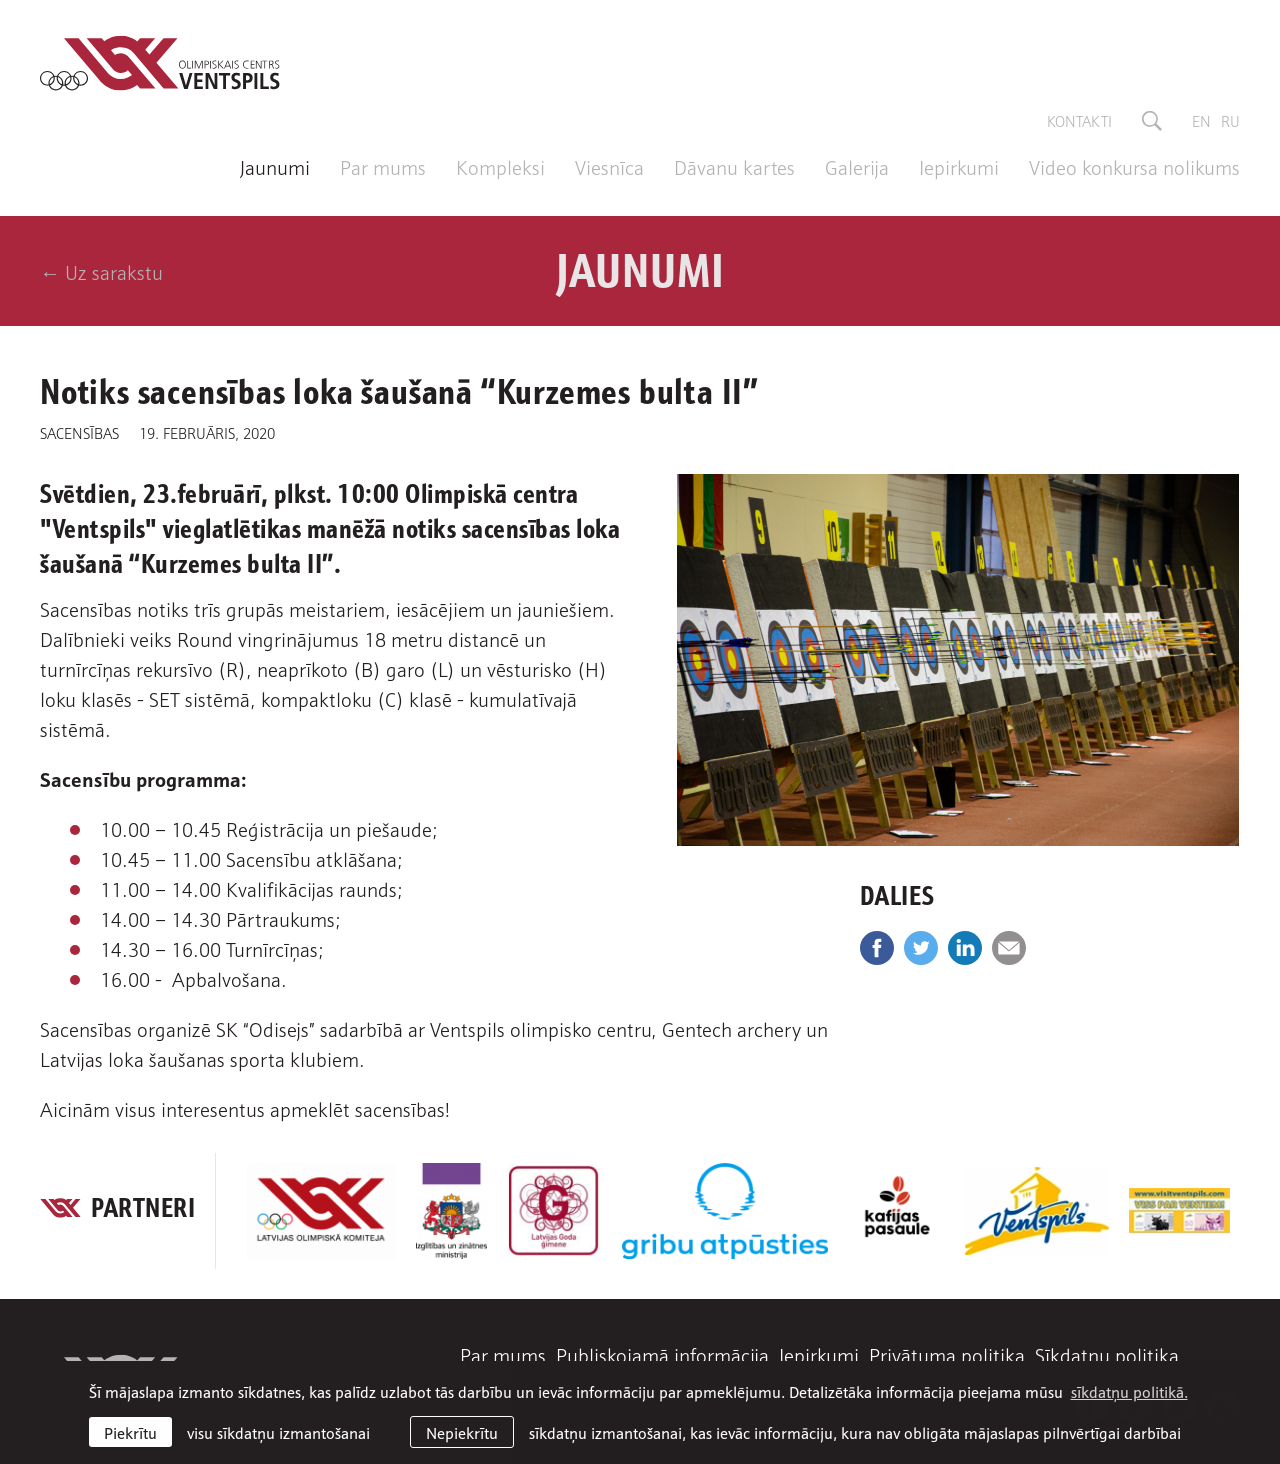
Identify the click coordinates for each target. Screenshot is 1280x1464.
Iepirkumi (959, 166)
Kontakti (1079, 120)
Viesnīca (609, 166)
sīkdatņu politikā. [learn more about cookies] (1129, 1391)
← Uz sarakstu (101, 271)
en (1201, 120)
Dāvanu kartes (734, 166)
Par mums (383, 166)
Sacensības (79, 432)
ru (1230, 120)
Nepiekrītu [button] (462, 1432)
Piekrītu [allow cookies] (130, 1432)
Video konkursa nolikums (1134, 166)
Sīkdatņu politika (1107, 1354)
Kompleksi (500, 166)
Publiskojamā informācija (662, 1354)
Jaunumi (275, 166)
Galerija (857, 166)
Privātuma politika (947, 1354)
